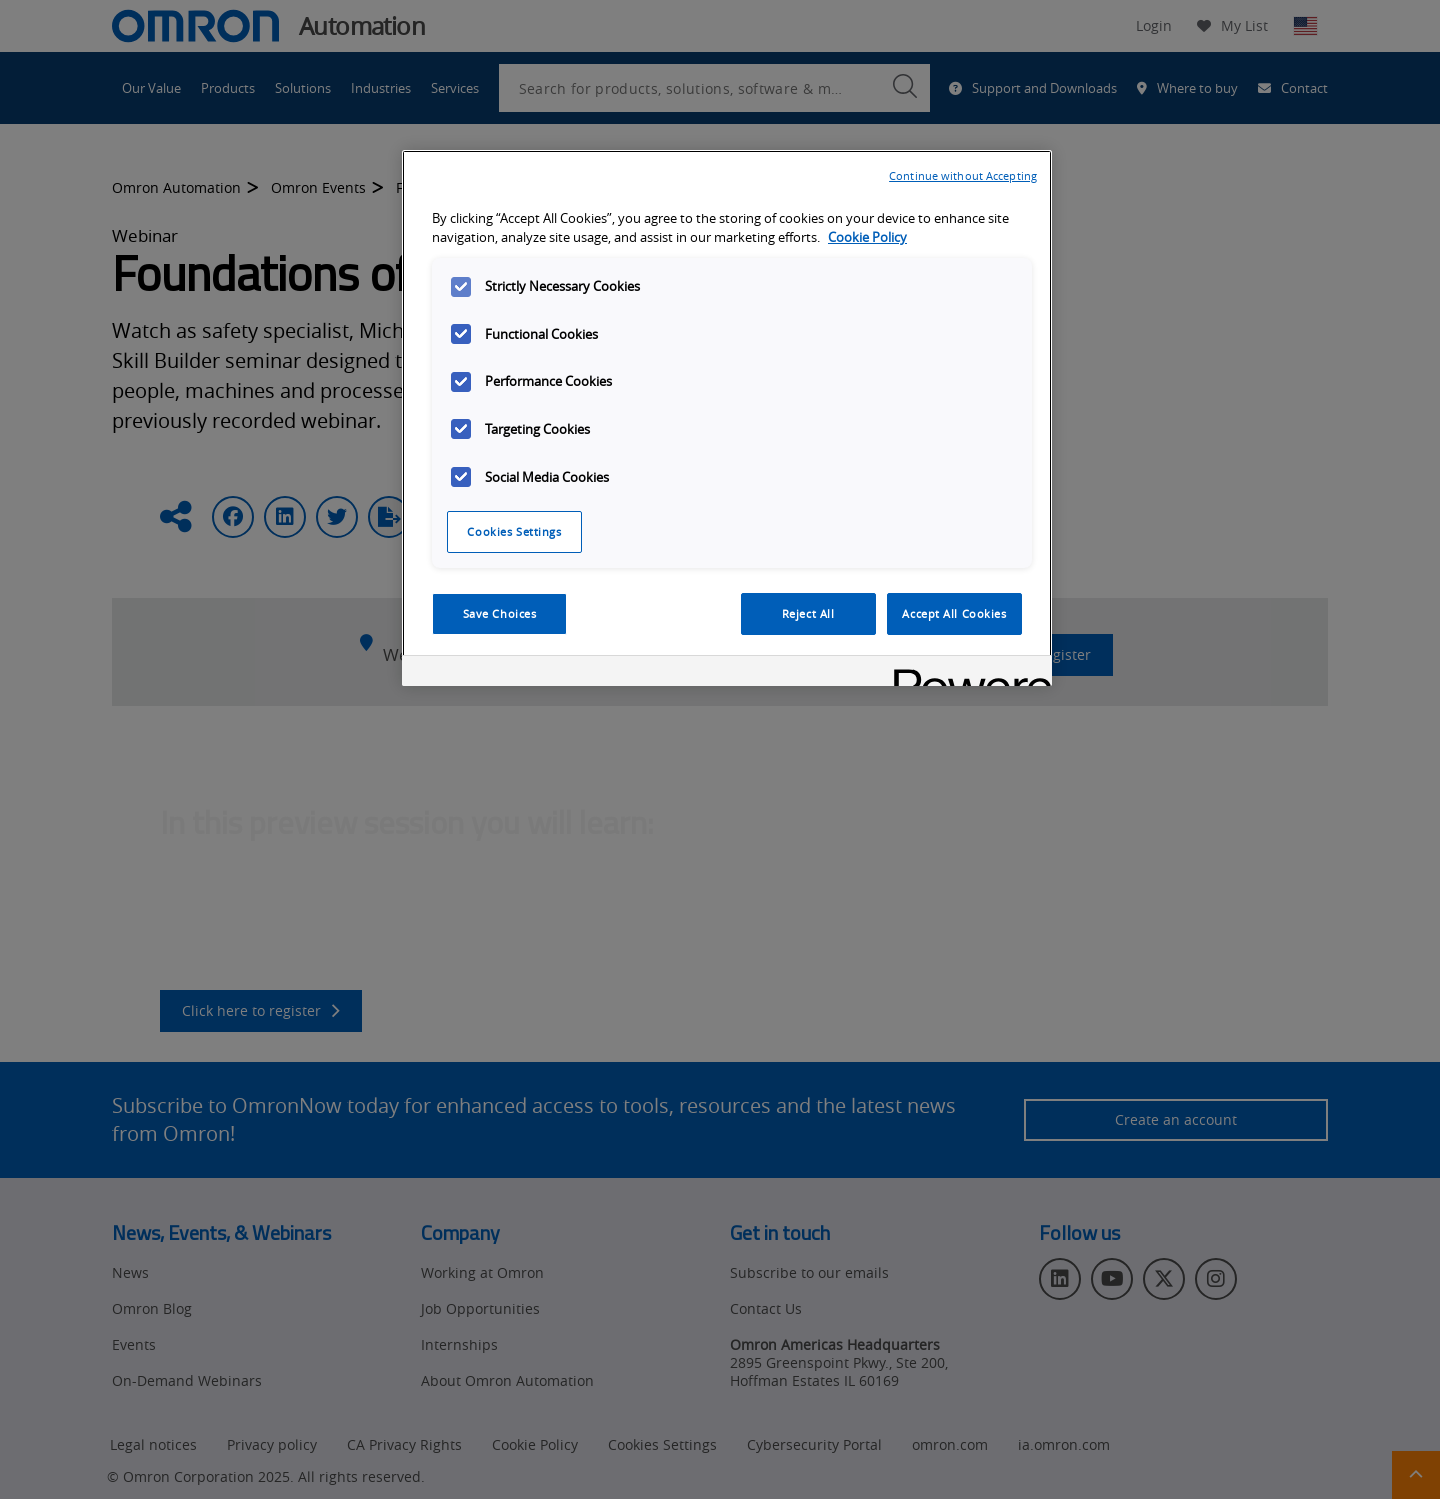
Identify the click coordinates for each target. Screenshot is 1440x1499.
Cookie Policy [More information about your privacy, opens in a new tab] (867, 237)
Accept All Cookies (954, 613)
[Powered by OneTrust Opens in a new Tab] (966, 673)
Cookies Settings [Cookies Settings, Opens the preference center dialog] (514, 531)
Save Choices (500, 613)
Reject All (808, 613)
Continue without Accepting (963, 175)
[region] (727, 418)
